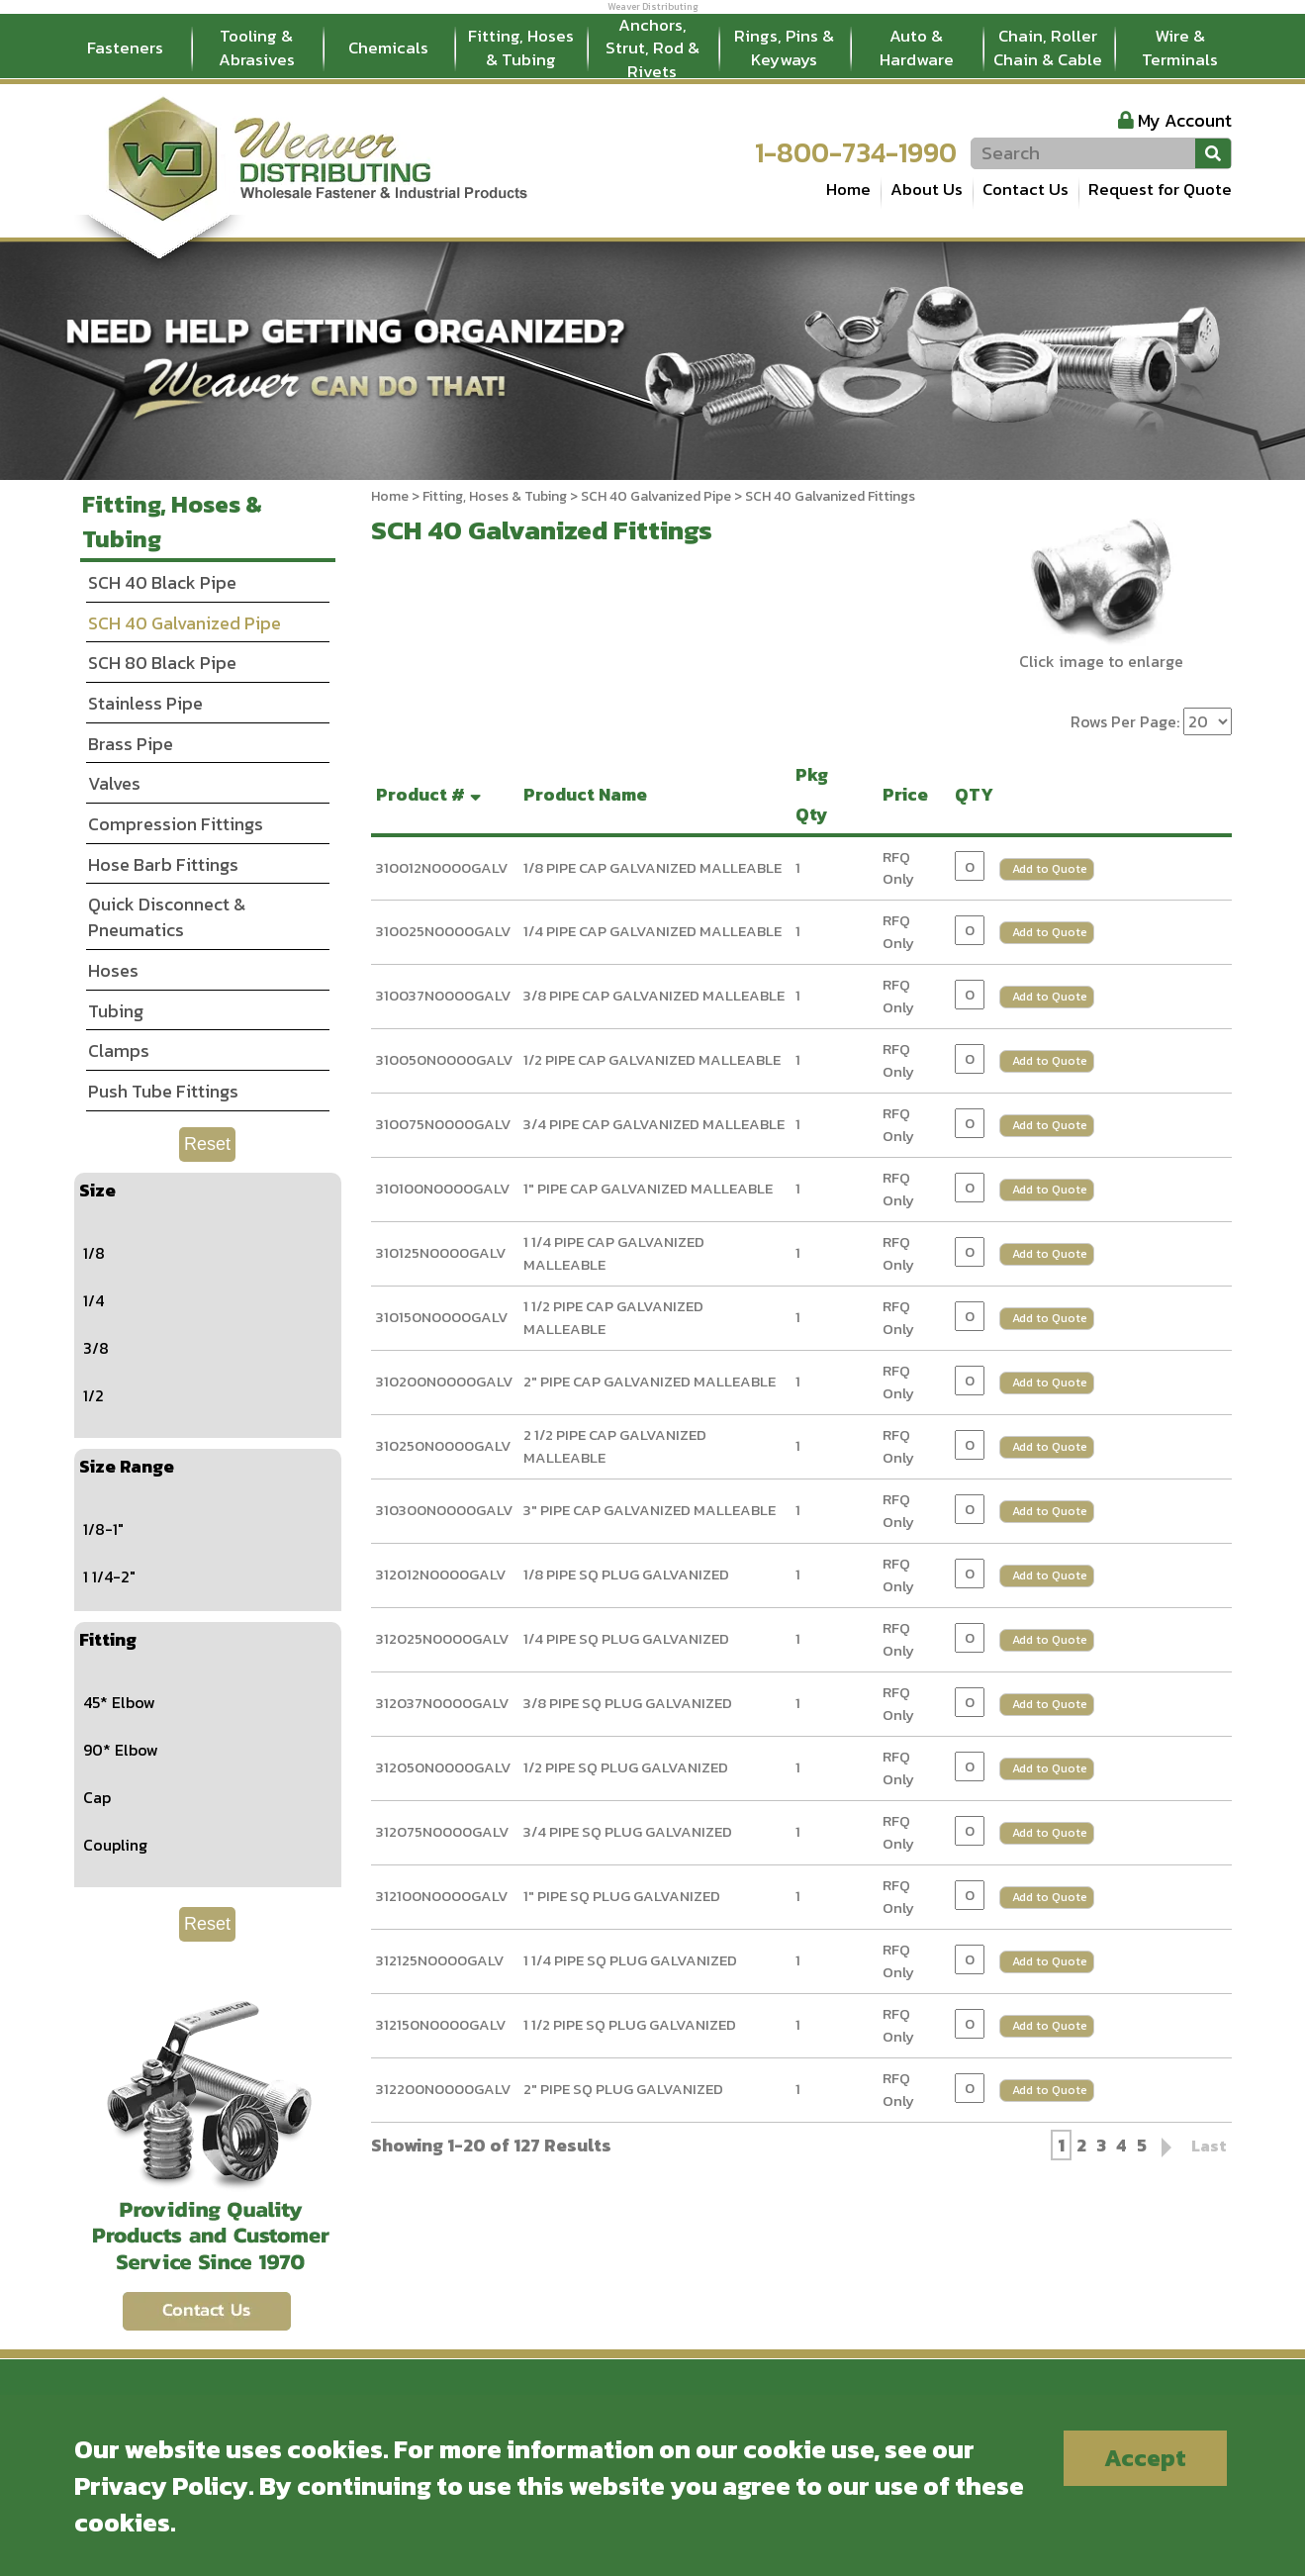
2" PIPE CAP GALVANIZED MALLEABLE (649, 1381)
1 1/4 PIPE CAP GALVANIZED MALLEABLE (613, 1253)
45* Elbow (119, 1702)
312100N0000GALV (442, 1895)
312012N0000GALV (441, 1574)
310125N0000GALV (441, 1252)
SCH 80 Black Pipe (162, 662)
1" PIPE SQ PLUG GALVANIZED (621, 1895)
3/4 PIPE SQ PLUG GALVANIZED (627, 1831)
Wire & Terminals (1180, 47)
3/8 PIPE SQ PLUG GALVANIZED (627, 1702)
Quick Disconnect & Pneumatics (166, 917)
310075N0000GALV (444, 1123)
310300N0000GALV (444, 1509)
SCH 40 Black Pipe (162, 582)
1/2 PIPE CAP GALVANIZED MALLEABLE (652, 1059)
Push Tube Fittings (163, 1091)
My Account (1185, 120)
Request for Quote (1160, 189)
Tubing (115, 1011)
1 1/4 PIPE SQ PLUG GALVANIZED (630, 1960)
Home (848, 189)
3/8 (96, 1348)
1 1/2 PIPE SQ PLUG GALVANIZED (629, 2024)
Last (1209, 2145)
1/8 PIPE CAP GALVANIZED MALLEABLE (652, 867)
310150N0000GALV (442, 1316)
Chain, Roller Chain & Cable (1047, 47)
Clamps (118, 1050)
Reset (207, 1144)
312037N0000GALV (443, 1702)
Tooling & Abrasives (257, 47)
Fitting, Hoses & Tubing (521, 47)
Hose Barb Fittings (163, 864)
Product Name (589, 794)
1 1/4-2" (109, 1576)
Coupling (115, 1845)
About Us (926, 189)
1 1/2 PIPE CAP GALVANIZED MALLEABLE (613, 1317)
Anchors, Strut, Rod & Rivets (652, 48)
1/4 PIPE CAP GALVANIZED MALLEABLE (652, 930)
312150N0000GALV (441, 2024)
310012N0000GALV (442, 867)
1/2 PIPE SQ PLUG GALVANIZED (625, 1767)
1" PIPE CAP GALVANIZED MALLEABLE (648, 1188)
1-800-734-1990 (856, 152)
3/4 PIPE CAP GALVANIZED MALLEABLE (654, 1123)
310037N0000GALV (444, 995)
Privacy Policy (161, 2485)
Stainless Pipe (145, 703)
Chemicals (388, 47)
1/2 (93, 1395)
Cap (97, 1797)
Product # (431, 794)
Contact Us (1025, 189)
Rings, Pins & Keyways (784, 47)
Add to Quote (1049, 869)
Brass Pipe (130, 743)
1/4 (93, 1300)
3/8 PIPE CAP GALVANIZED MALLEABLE (654, 995)
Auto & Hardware (917, 47)
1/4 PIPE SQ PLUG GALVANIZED (626, 1638)
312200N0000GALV (444, 2088)
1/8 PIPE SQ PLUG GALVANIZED (626, 1574)
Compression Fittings (175, 824)
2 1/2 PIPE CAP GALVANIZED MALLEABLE (614, 1446)
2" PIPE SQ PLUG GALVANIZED (623, 2088)
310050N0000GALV (444, 1059)
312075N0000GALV (443, 1831)
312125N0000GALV (440, 1960)
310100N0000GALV (443, 1188)
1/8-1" (103, 1529)
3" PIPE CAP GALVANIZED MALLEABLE (649, 1509)
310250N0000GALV (444, 1445)
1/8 (94, 1253)
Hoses (113, 970)
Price (909, 794)
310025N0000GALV (444, 930)
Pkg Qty (815, 794)
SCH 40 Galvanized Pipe (656, 496)
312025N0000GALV (443, 1638)
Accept (1145, 2457)
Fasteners (125, 47)
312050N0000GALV (444, 1767)
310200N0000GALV (444, 1381)
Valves (114, 783)
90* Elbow (120, 1750)
